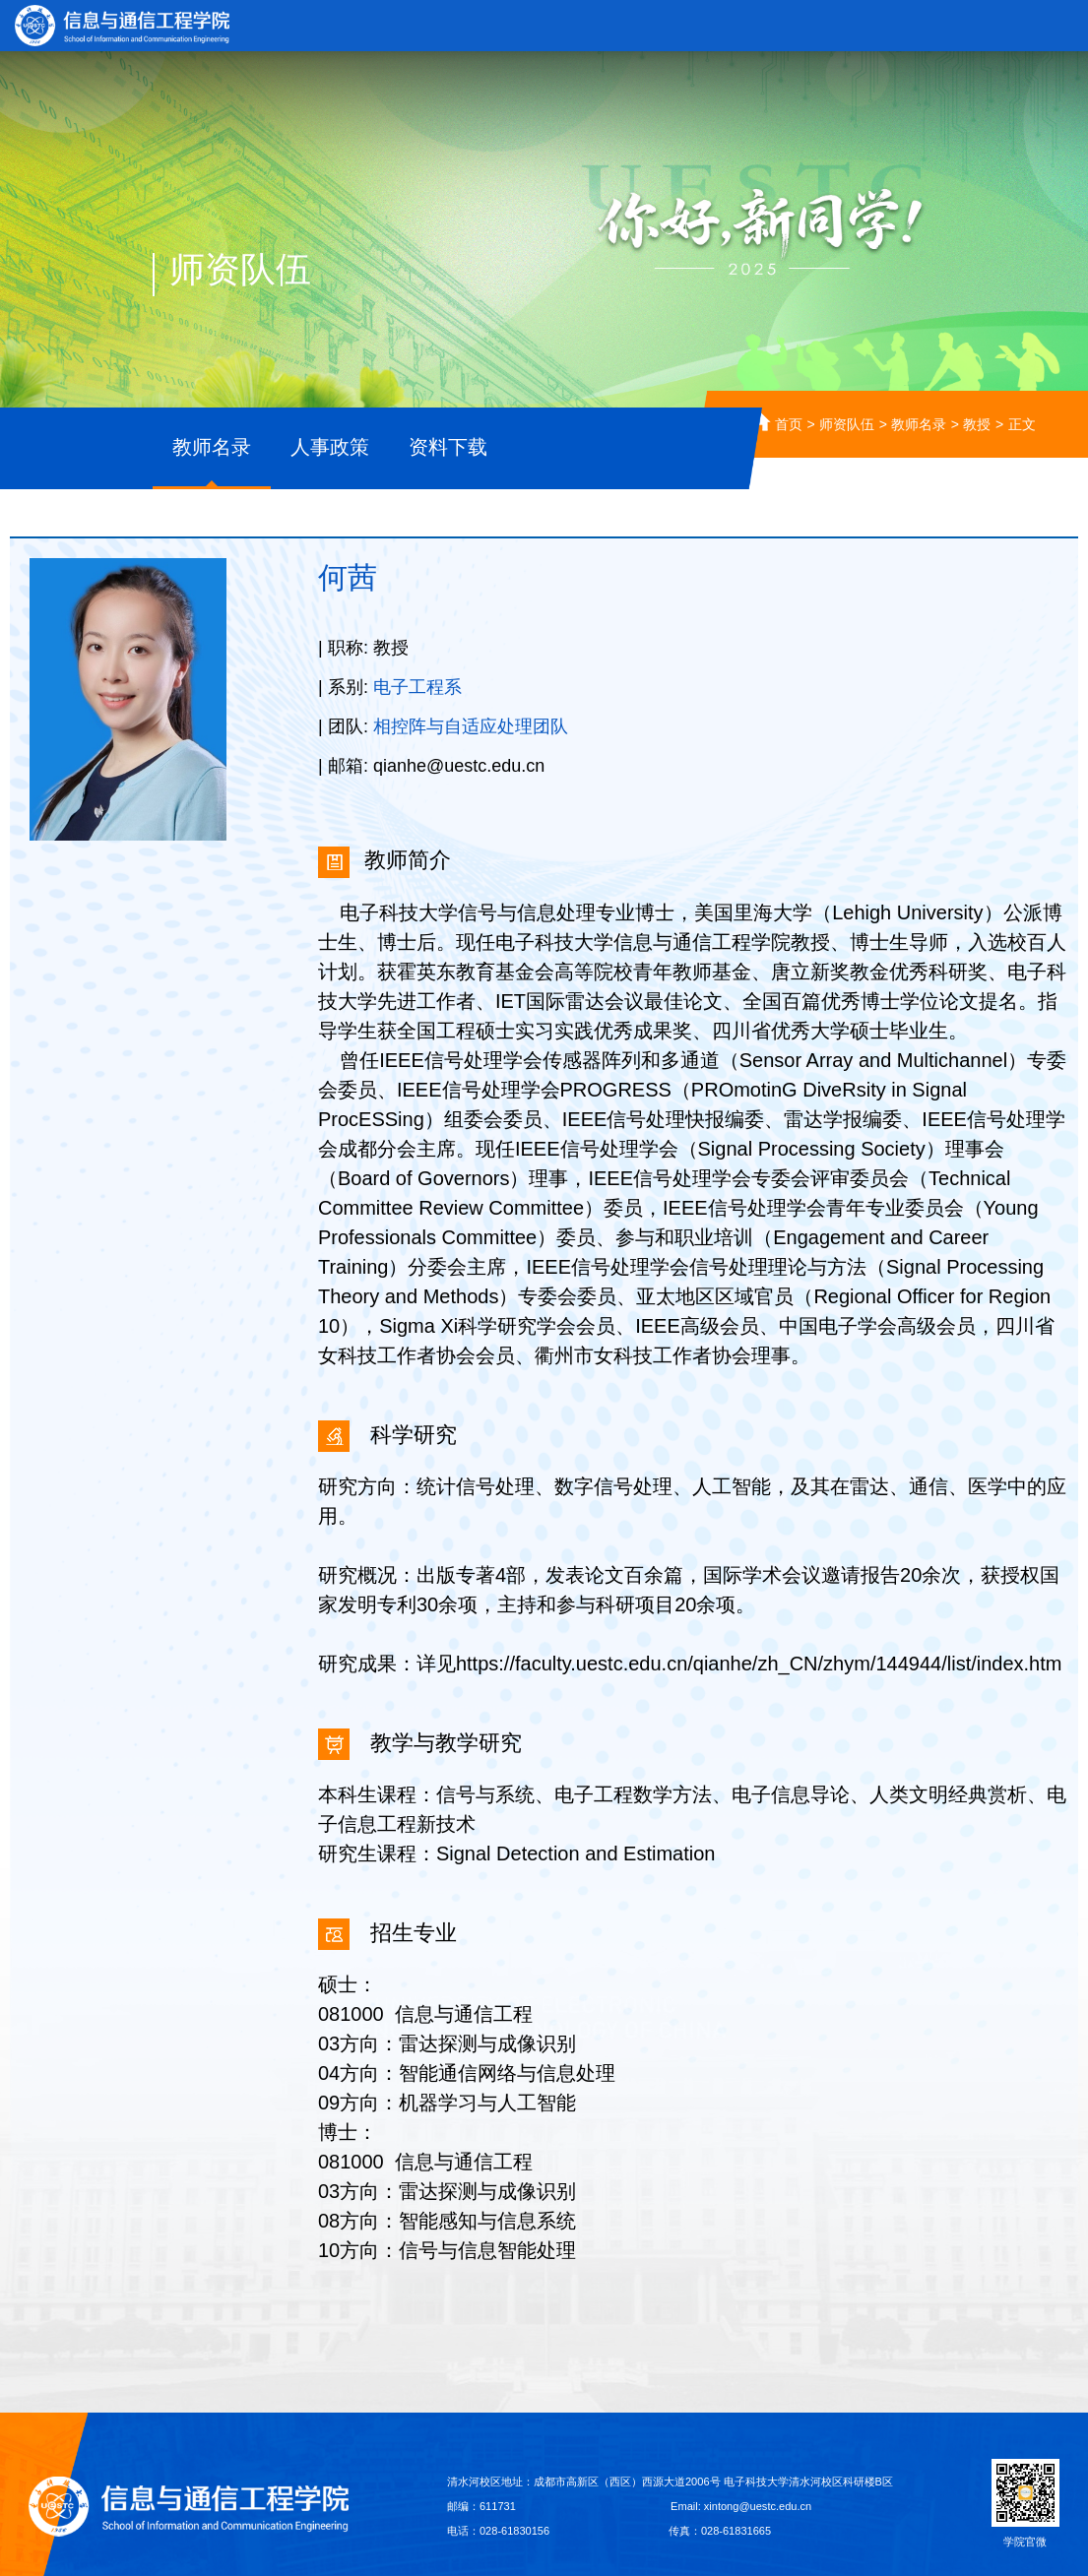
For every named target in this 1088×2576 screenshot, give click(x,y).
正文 (1022, 424)
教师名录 (918, 424)
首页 (788, 424)
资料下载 (448, 447)
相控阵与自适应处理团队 (470, 726)
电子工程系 (417, 687)
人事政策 (329, 447)
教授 (977, 424)
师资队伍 (846, 424)
